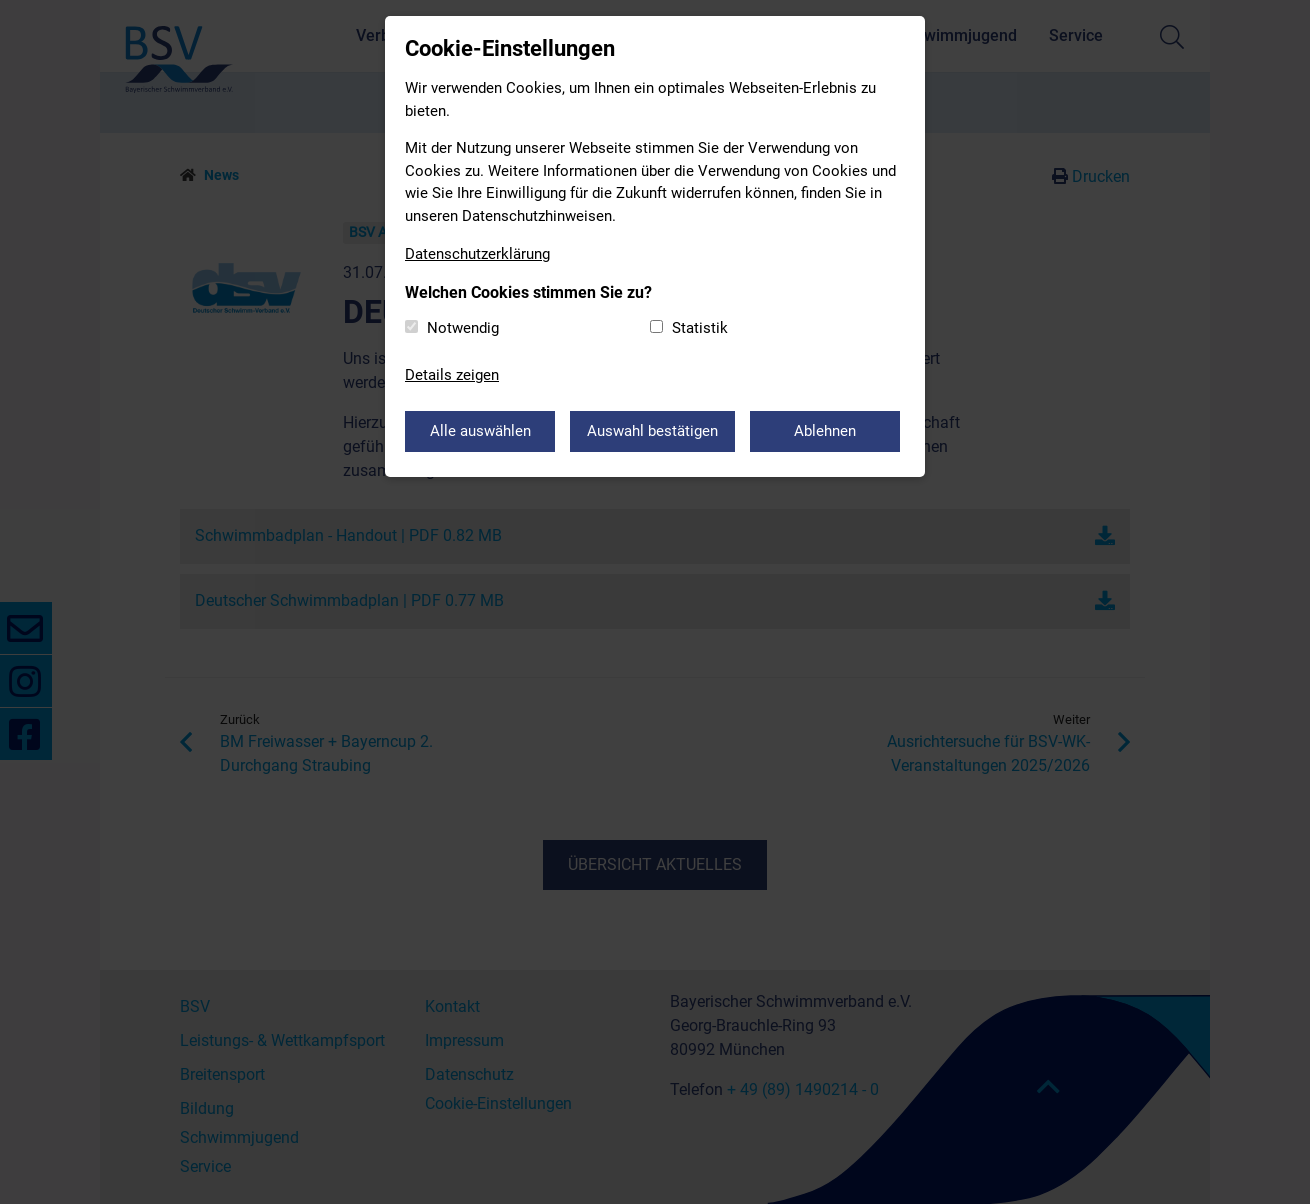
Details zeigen (452, 375)
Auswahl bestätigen (652, 431)
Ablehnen (825, 431)
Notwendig (463, 328)
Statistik (700, 328)
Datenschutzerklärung (477, 254)
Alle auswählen (480, 431)
